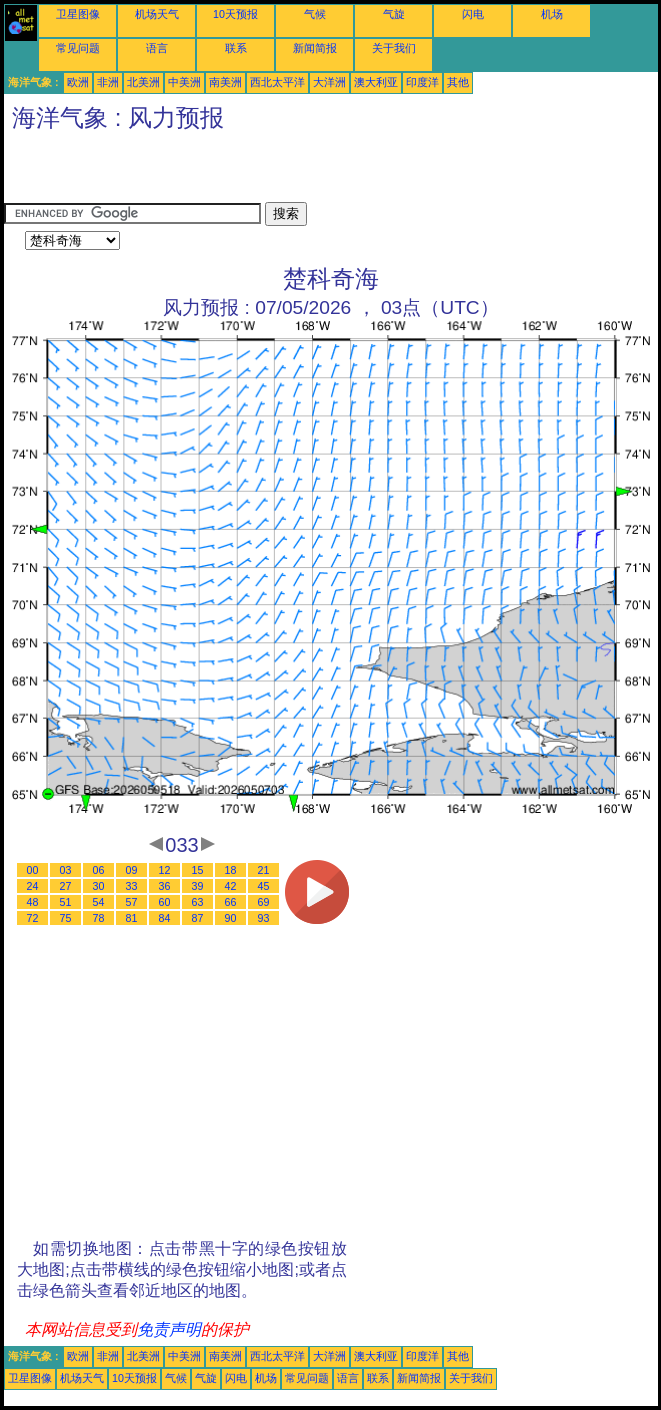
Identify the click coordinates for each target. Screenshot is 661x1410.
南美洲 (225, 82)
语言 (157, 48)
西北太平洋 (277, 82)
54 (99, 902)
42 (231, 886)
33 (132, 886)
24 (33, 886)
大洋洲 (329, 82)
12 (165, 870)
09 (132, 870)
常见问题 (78, 48)
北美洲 (143, 82)
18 (231, 870)
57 (132, 902)
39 (198, 886)
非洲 (108, 82)
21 (264, 870)
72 (33, 918)
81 (132, 918)
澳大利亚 (376, 82)
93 (264, 918)
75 (66, 918)
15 (198, 870)
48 (33, 902)
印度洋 (422, 82)
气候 (315, 14)
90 (231, 918)
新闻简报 (315, 48)
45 (264, 886)
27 (66, 886)
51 (66, 902)
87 (198, 918)
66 (231, 902)
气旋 (394, 14)
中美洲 (184, 82)
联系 (236, 48)
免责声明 (169, 1329)
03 (66, 870)
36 (165, 886)
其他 (458, 82)
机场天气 (157, 14)
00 (33, 870)
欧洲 (78, 82)
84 (165, 918)
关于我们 (394, 48)
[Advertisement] (238, 172)
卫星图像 (78, 14)
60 (165, 902)
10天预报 (235, 14)
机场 (552, 14)
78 (99, 918)
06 (99, 870)
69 (264, 902)
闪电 (473, 14)
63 (198, 902)
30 (99, 886)
